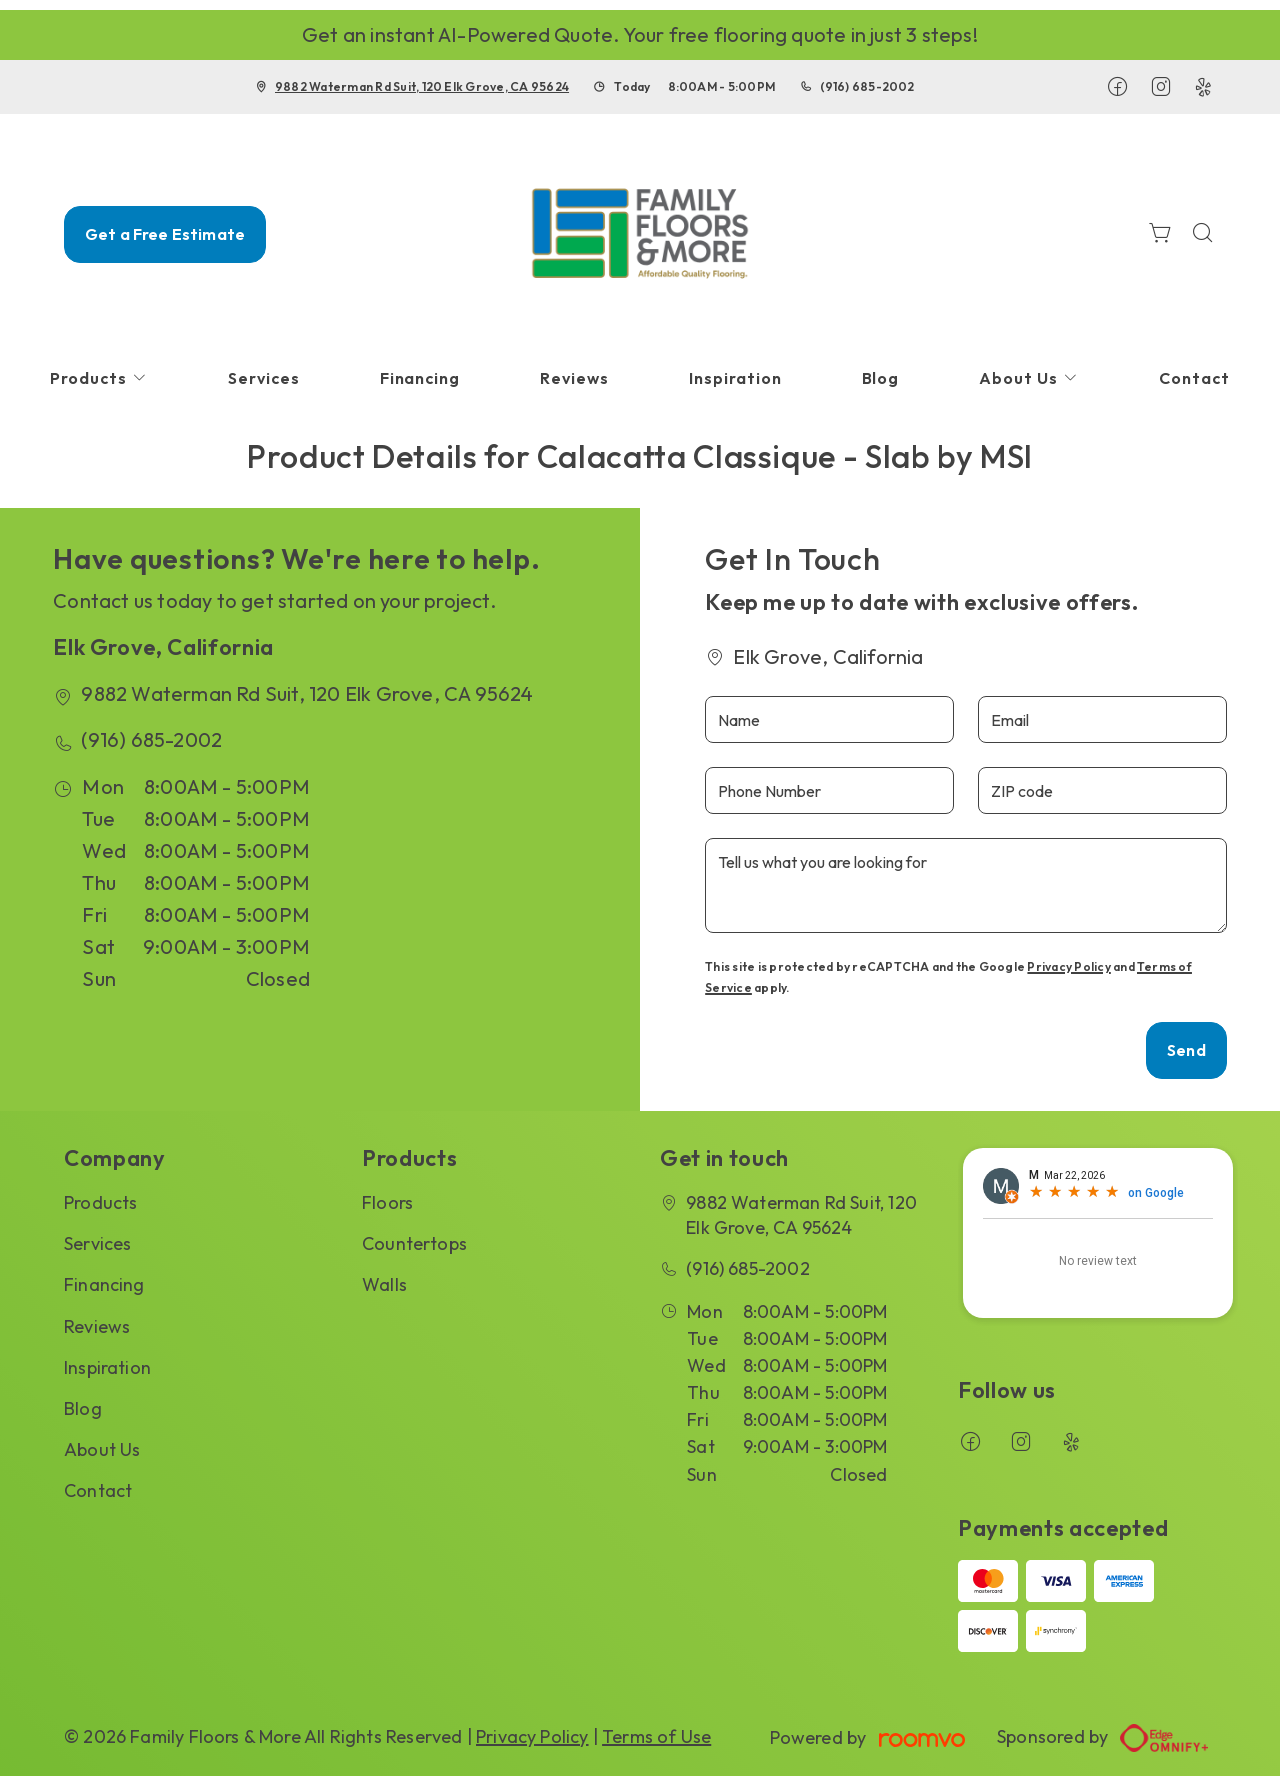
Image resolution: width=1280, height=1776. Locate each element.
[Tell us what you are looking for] (966, 885)
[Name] (829, 719)
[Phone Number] (829, 790)
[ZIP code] (1102, 790)
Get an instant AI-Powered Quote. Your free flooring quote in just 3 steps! (640, 34)
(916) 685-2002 (867, 86)
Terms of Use (656, 1736)
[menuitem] (99, 378)
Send (1186, 1050)
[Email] (1102, 719)
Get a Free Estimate (165, 234)
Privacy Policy (1068, 966)
